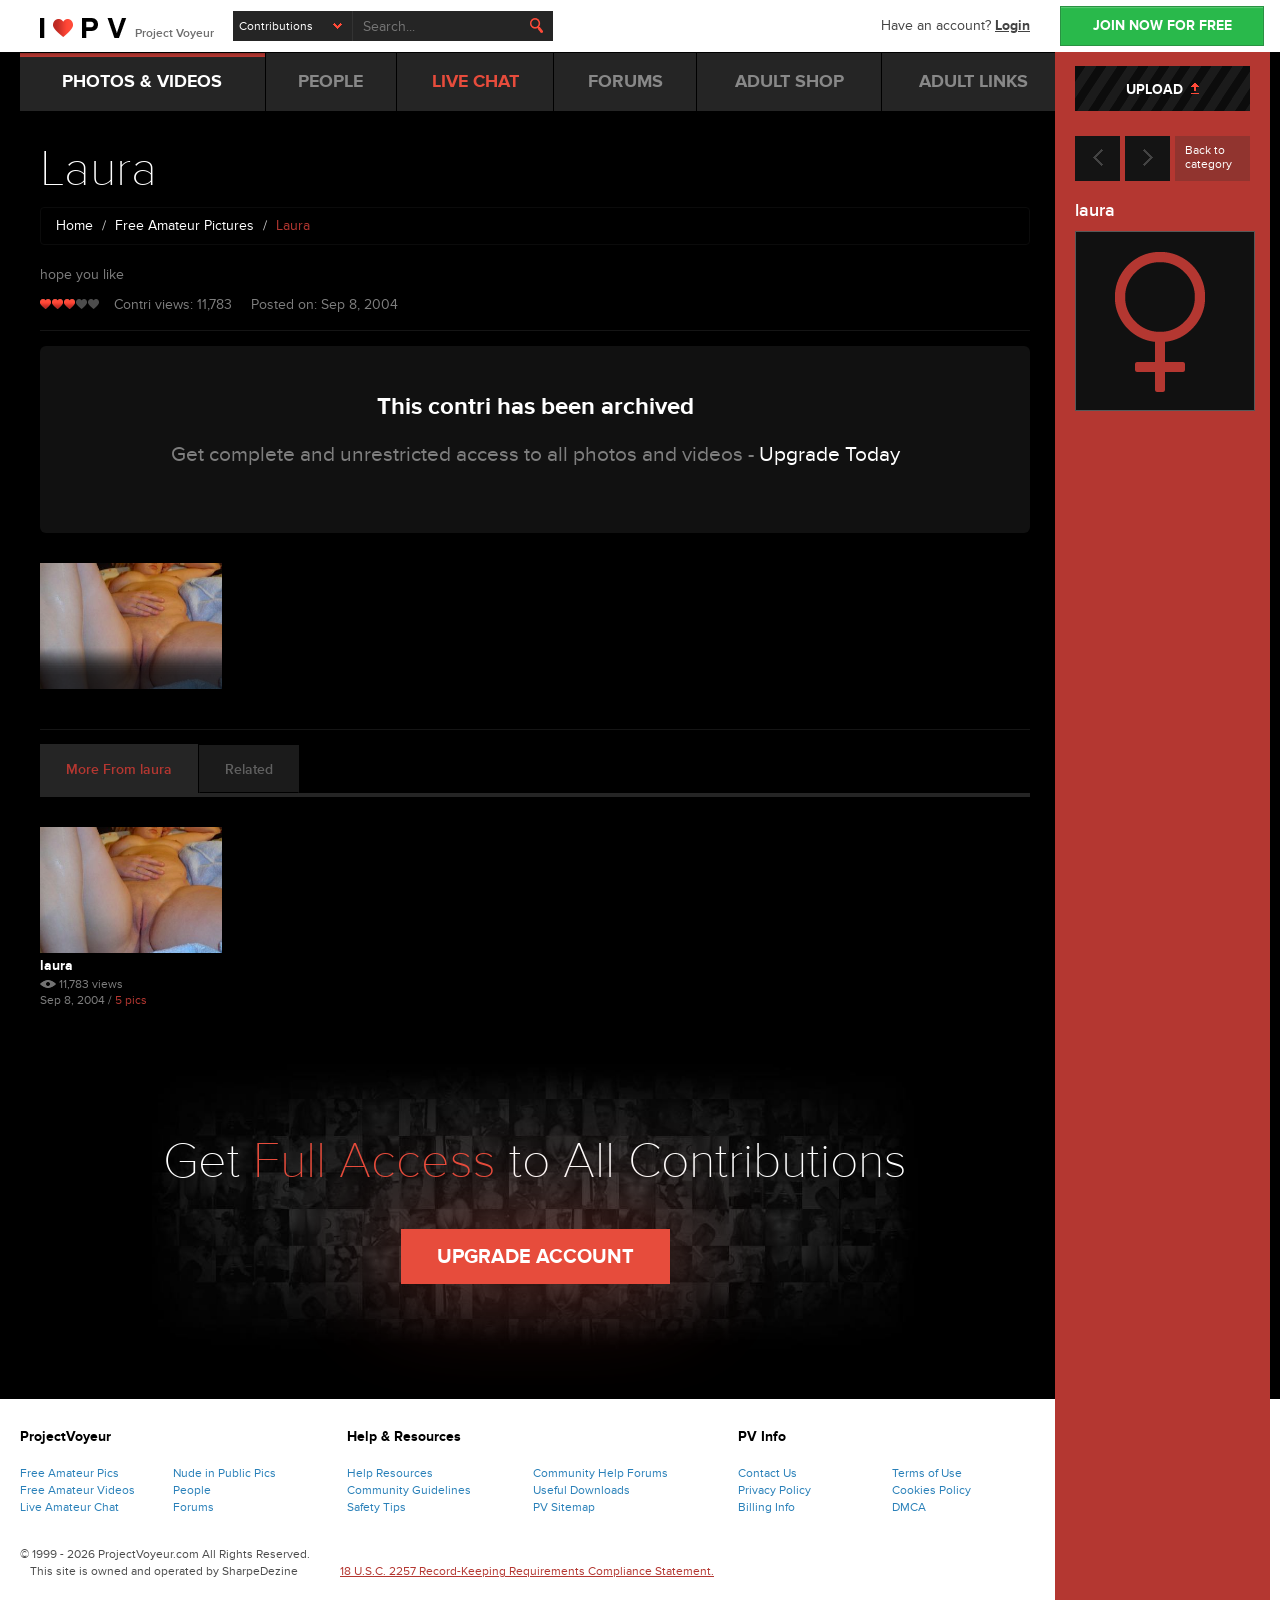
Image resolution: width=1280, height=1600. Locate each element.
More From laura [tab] (119, 769)
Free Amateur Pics (69, 1473)
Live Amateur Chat (69, 1507)
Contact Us (767, 1473)
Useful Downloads (581, 1490)
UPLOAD (1162, 89)
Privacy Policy (774, 1490)
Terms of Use (927, 1473)
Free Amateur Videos (77, 1490)
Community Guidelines (409, 1490)
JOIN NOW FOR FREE (1162, 25)
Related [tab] (249, 769)
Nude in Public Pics (224, 1473)
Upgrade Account (535, 1257)
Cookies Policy (931, 1490)
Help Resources (390, 1473)
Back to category (1208, 157)
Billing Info (766, 1507)
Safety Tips (376, 1507)
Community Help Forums (600, 1473)
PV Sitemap (564, 1507)
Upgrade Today (829, 454)
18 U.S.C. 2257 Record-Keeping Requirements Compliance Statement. (527, 1571)
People (192, 1490)
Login (1012, 25)
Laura (56, 965)
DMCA (909, 1507)
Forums (193, 1507)
